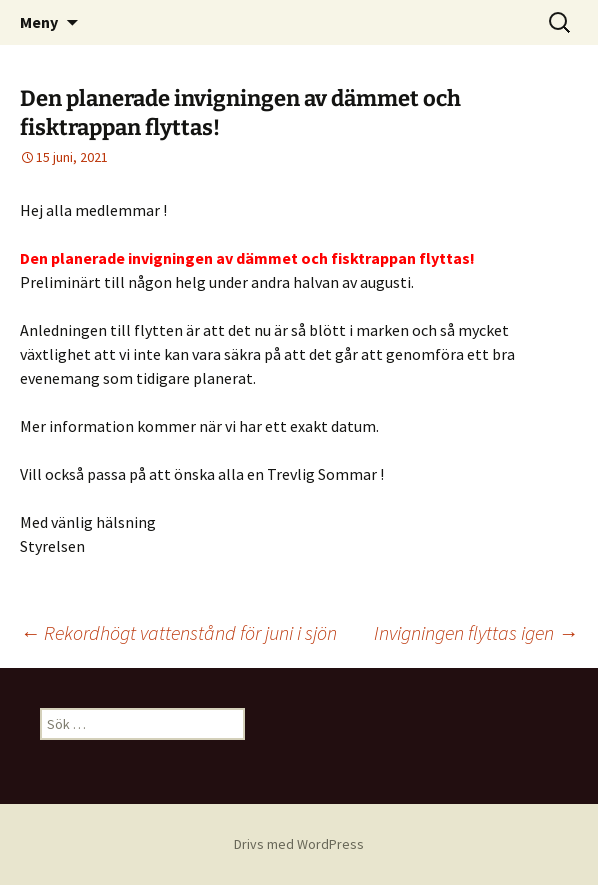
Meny (39, 22)
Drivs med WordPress (299, 844)
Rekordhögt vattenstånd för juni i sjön (178, 632)
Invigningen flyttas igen (476, 632)
